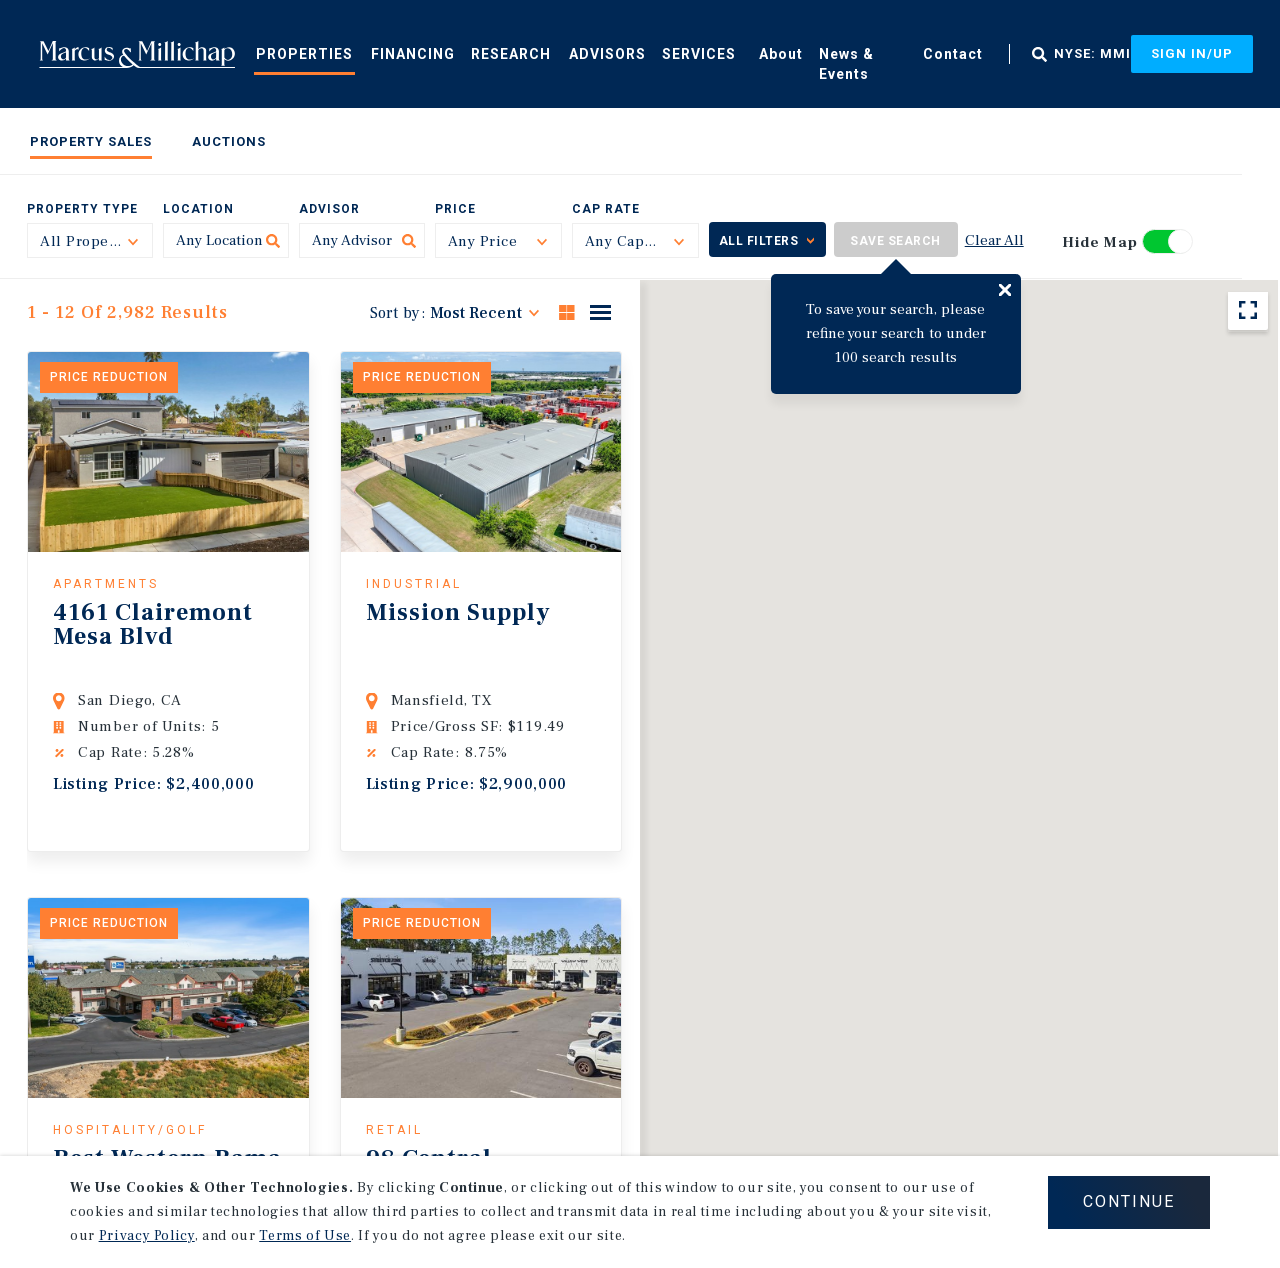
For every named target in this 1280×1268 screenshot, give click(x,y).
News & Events (846, 64)
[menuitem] (304, 53)
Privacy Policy (147, 1236)
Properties (304, 54)
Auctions (229, 141)
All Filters (759, 241)
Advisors (607, 54)
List (600, 312)
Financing (413, 54)
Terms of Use (305, 1236)
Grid (567, 312)
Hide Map (1100, 242)
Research (511, 54)
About (781, 54)
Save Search (895, 241)
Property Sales (91, 141)
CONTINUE (1129, 1201)
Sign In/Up (1192, 53)
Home (137, 54)
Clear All (994, 240)
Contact (953, 54)
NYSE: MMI (1092, 54)
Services (699, 54)
